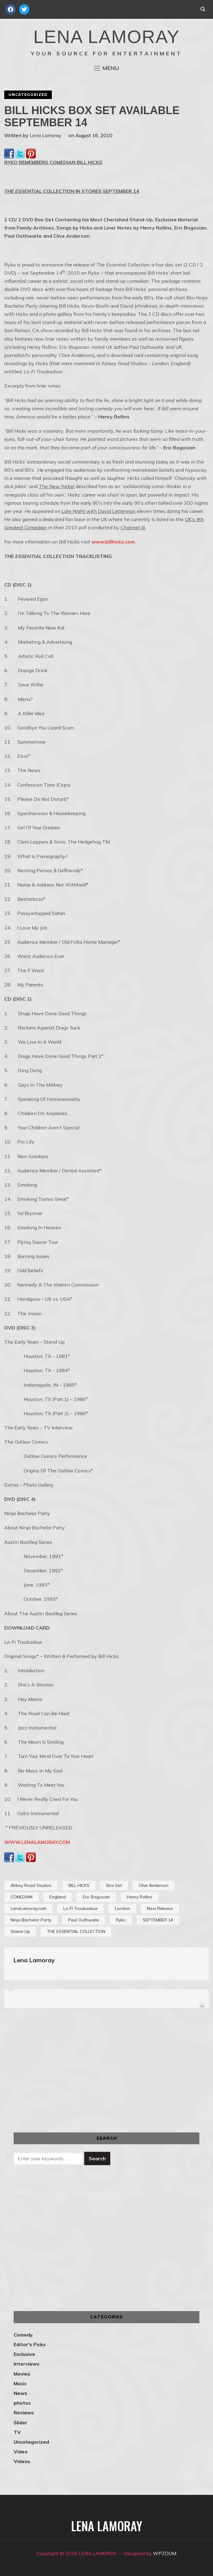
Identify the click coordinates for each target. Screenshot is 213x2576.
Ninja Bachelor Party (31, 1920)
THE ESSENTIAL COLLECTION (76, 1931)
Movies (22, 2374)
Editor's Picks (30, 2344)
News (20, 2393)
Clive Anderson (153, 1885)
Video (21, 2452)
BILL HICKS (78, 1885)
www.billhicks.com (113, 542)
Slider (21, 2422)
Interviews (26, 2364)
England (57, 1897)
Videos (22, 2461)
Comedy (23, 2335)
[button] (106, 68)
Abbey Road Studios (31, 1885)
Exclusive (24, 2354)
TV (17, 2432)
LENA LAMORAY (106, 37)
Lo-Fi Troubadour (80, 1908)
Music (20, 2383)
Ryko (121, 1920)
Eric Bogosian (96, 1897)
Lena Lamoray (46, 135)
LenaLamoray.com (28, 1908)
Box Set (114, 1885)
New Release (160, 1908)
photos (22, 2403)
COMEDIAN (21, 1897)
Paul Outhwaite (83, 1920)
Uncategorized (28, 94)
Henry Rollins (139, 1897)
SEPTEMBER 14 (158, 1920)
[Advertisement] (64, 2065)
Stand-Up (20, 1931)
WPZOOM (164, 2553)
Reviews (24, 2412)
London (122, 1908)
